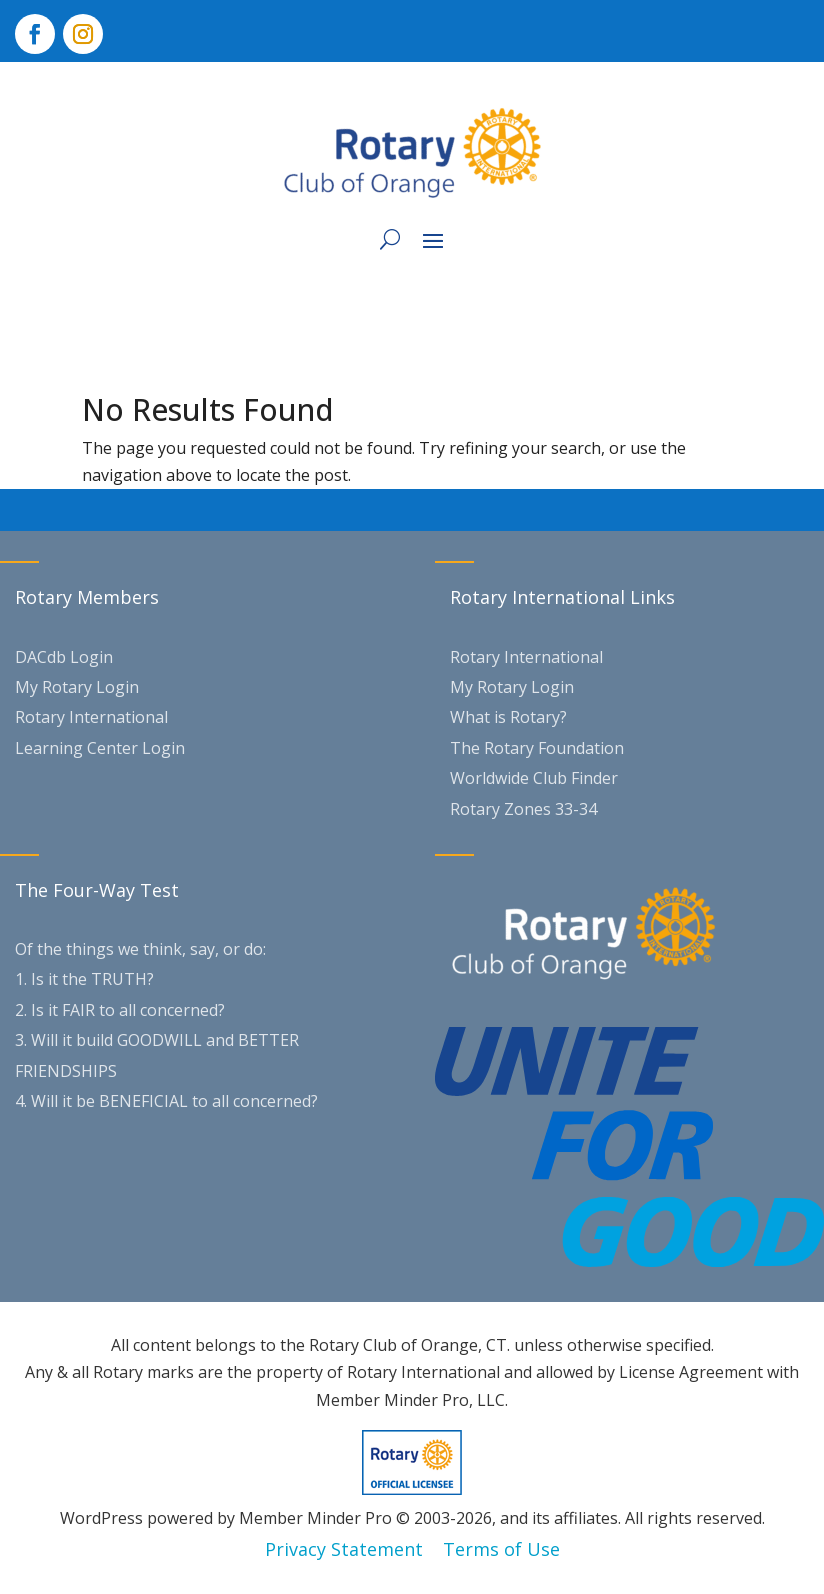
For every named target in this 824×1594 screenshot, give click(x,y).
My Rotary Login (77, 687)
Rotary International (91, 717)
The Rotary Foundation (537, 748)
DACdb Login (64, 657)
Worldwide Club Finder (534, 778)
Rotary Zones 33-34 (523, 809)
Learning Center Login (100, 748)
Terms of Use (501, 1549)
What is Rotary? (508, 717)
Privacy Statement (344, 1549)
